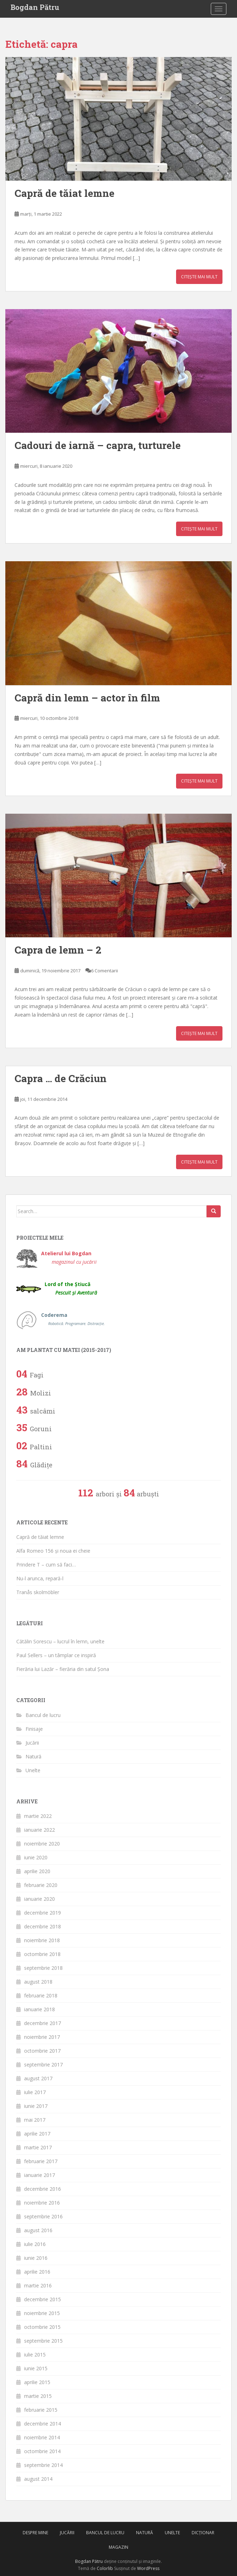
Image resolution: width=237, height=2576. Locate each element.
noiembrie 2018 (42, 1940)
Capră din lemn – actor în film (87, 697)
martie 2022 (38, 1816)
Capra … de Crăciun (61, 1078)
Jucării (32, 1742)
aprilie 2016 (37, 2271)
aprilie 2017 (37, 2133)
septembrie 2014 (43, 2465)
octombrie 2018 (42, 1954)
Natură (33, 1756)
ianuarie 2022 (39, 1829)
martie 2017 (38, 2147)
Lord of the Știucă (71, 1288)
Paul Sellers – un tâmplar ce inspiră (56, 1655)
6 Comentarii (104, 970)
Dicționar (203, 2533)
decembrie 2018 (42, 1926)
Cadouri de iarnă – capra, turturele (98, 445)
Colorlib (105, 2568)
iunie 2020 (35, 1857)
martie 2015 (38, 2396)
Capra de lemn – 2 (58, 949)
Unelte (33, 1770)
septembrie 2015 (43, 2340)
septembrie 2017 (43, 2064)
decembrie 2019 (42, 1912)
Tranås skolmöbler (37, 1592)
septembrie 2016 (43, 2216)
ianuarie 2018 (39, 2009)
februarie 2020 (40, 1885)
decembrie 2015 (42, 2299)
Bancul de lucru (43, 1715)
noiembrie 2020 (42, 1843)
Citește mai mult (199, 277)
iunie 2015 (35, 2368)
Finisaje (34, 1728)
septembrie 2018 (43, 1967)
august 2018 (38, 1981)
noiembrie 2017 (42, 2037)
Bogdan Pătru (35, 7)
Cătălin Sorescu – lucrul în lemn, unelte (60, 1641)
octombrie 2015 (42, 2327)
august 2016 (38, 2230)
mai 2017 (34, 2119)
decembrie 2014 (42, 2423)
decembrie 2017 (42, 2023)
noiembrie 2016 (42, 2202)
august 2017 (38, 2078)
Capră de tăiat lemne (64, 193)
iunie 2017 (35, 2106)
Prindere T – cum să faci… (46, 1564)
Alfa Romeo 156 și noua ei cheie (53, 1550)
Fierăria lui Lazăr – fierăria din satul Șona (62, 1669)
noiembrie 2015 (42, 2313)
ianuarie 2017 (39, 2175)
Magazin (118, 2547)
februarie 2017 (40, 2161)
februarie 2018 (40, 1995)
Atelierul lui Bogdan (69, 1257)
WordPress (148, 2568)
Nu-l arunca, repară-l (39, 1578)
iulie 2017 (35, 2092)
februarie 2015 (40, 2409)
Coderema (73, 1319)
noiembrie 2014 (42, 2437)
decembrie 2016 (42, 2188)
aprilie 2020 (37, 1871)
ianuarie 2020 (39, 1898)
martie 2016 (38, 2285)
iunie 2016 (35, 2257)
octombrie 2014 (42, 2451)
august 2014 (38, 2478)
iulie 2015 (35, 2354)
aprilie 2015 (37, 2382)
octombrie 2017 (42, 2050)
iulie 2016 (35, 2244)
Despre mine (35, 2533)
